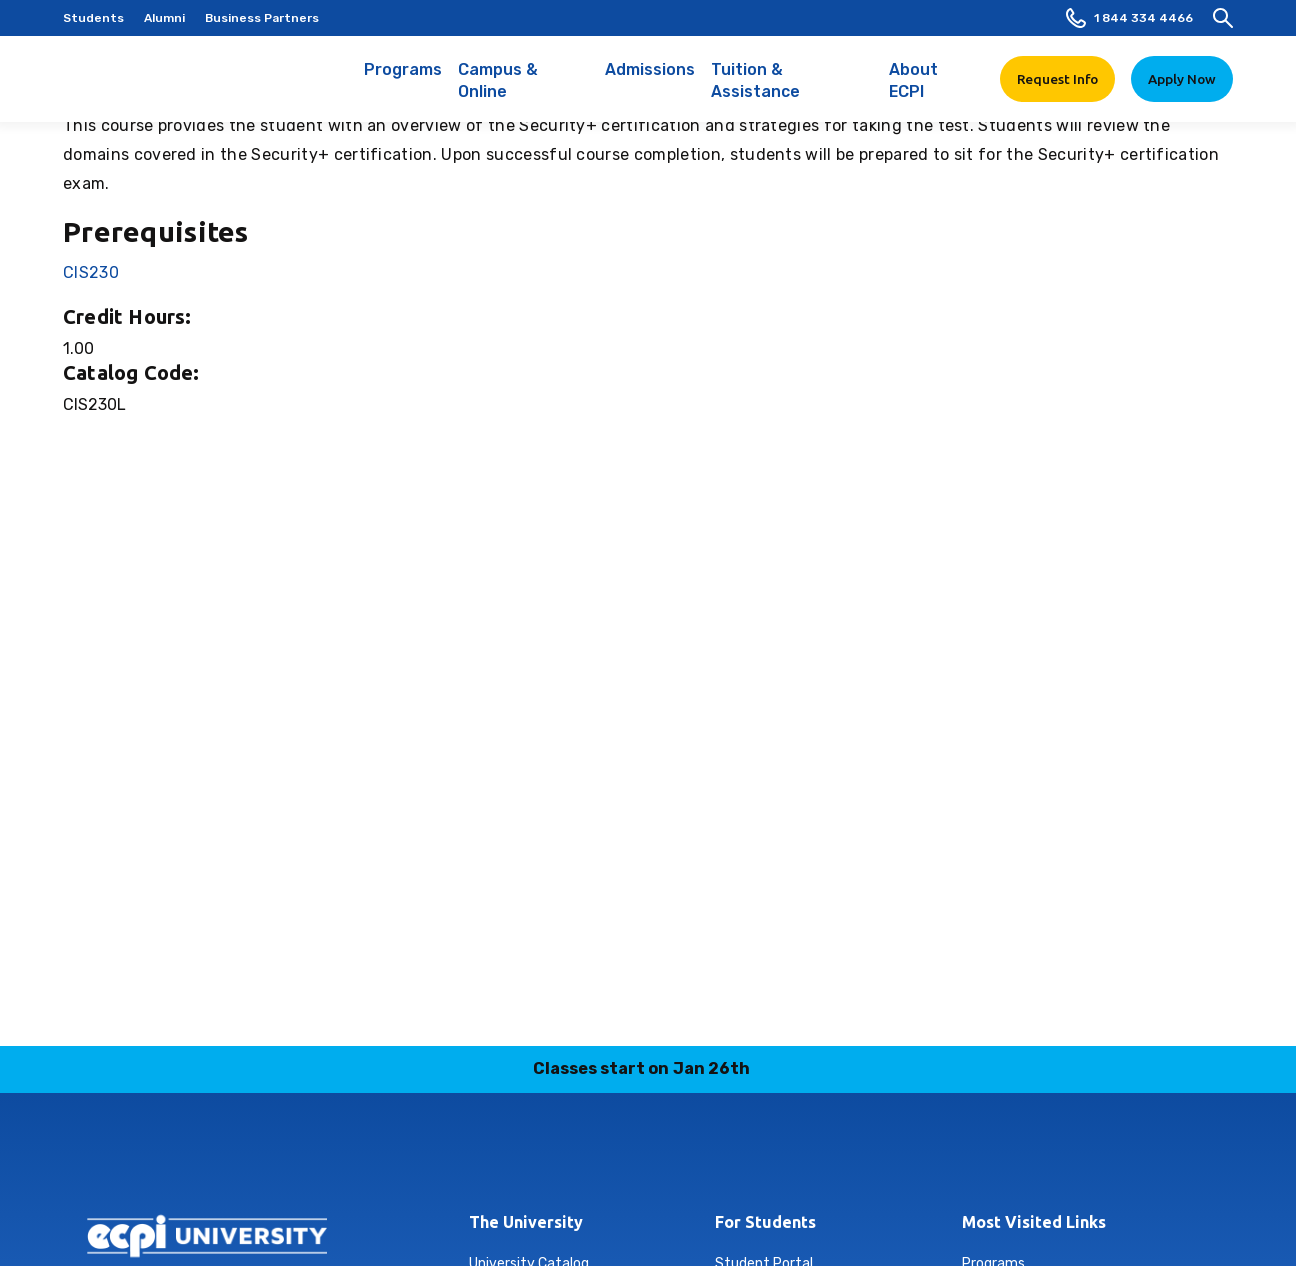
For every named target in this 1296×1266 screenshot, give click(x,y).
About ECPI (932, 91)
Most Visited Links (1034, 1222)
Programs (403, 80)
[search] (1223, 18)
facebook (766, 1158)
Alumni (164, 18)
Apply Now (1182, 79)
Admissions (650, 80)
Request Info (1057, 79)
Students (93, 18)
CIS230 (91, 272)
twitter (672, 1158)
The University (526, 1222)
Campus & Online (523, 91)
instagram (531, 1158)
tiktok (625, 1158)
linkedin (578, 1158)
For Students (765, 1222)
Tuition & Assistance (792, 91)
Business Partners (262, 18)
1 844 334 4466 (1129, 18)
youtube (719, 1158)
